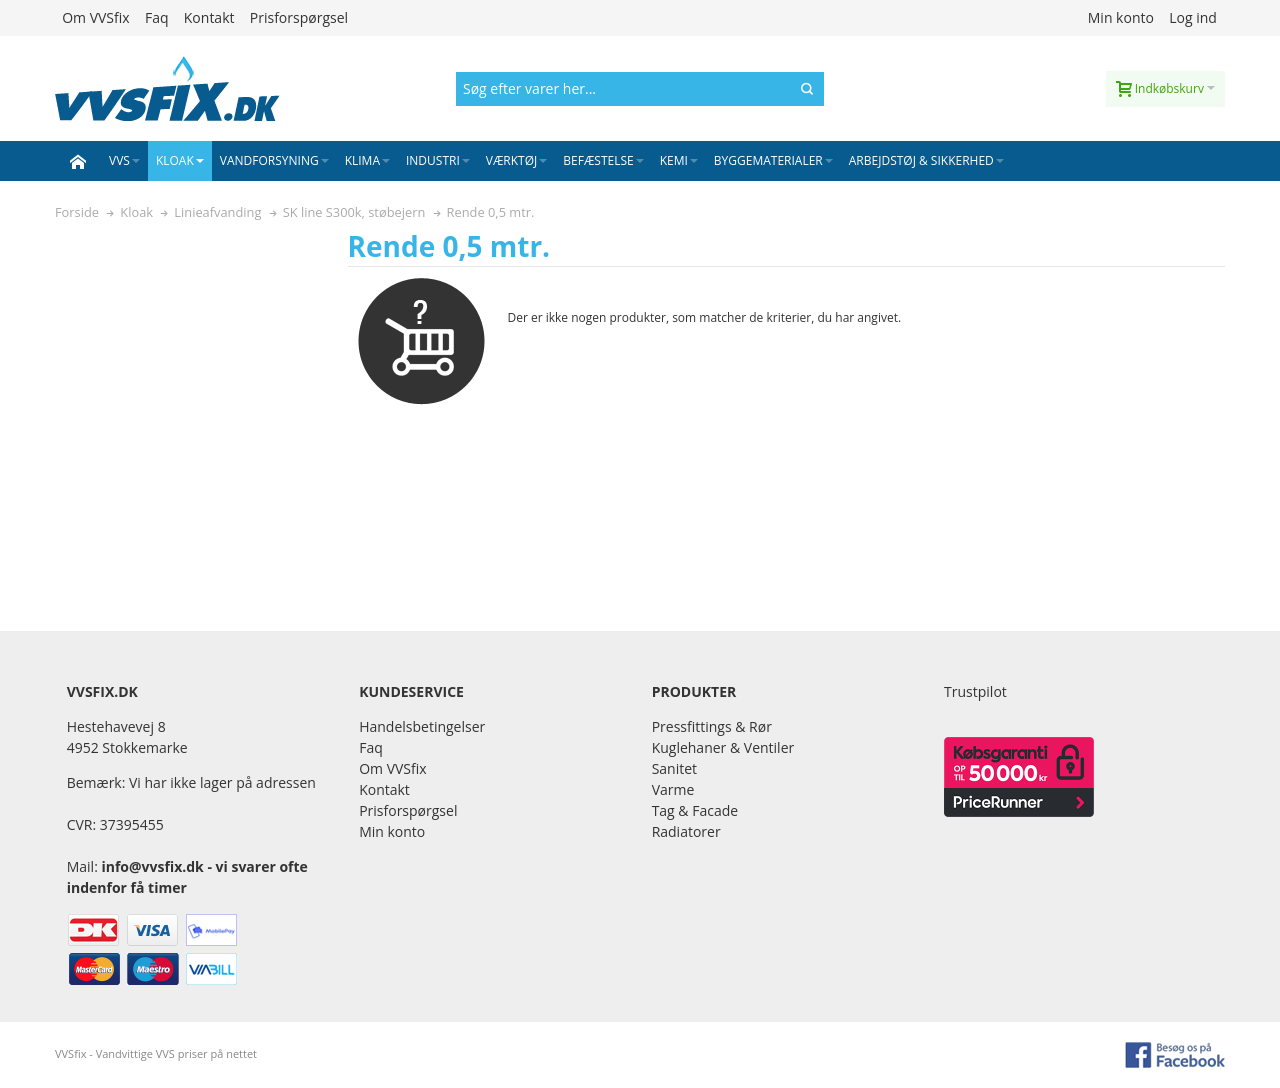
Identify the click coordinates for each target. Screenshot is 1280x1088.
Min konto (1121, 17)
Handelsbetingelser (422, 726)
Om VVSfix (95, 17)
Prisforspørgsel (299, 17)
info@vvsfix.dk (152, 866)
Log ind (1193, 17)
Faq (157, 17)
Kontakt (209, 17)
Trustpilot (975, 691)
